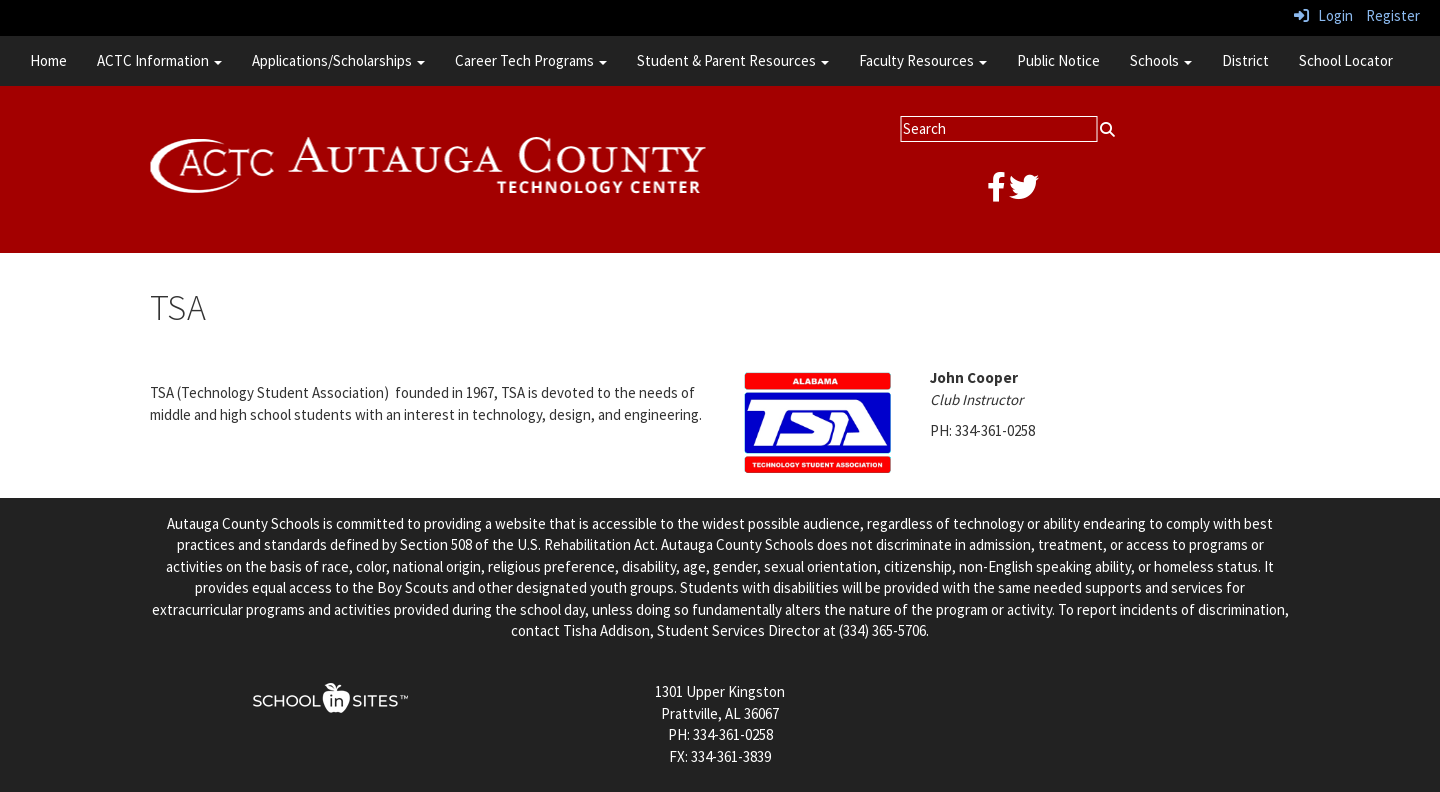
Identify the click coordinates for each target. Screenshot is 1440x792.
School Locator (1346, 60)
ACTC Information (159, 60)
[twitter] (1024, 192)
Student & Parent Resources (733, 60)
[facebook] (996, 192)
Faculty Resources (923, 60)
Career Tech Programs (531, 60)
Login (1323, 15)
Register (1393, 15)
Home (48, 60)
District (1245, 60)
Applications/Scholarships (338, 60)
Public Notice (1058, 60)
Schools (1161, 60)
